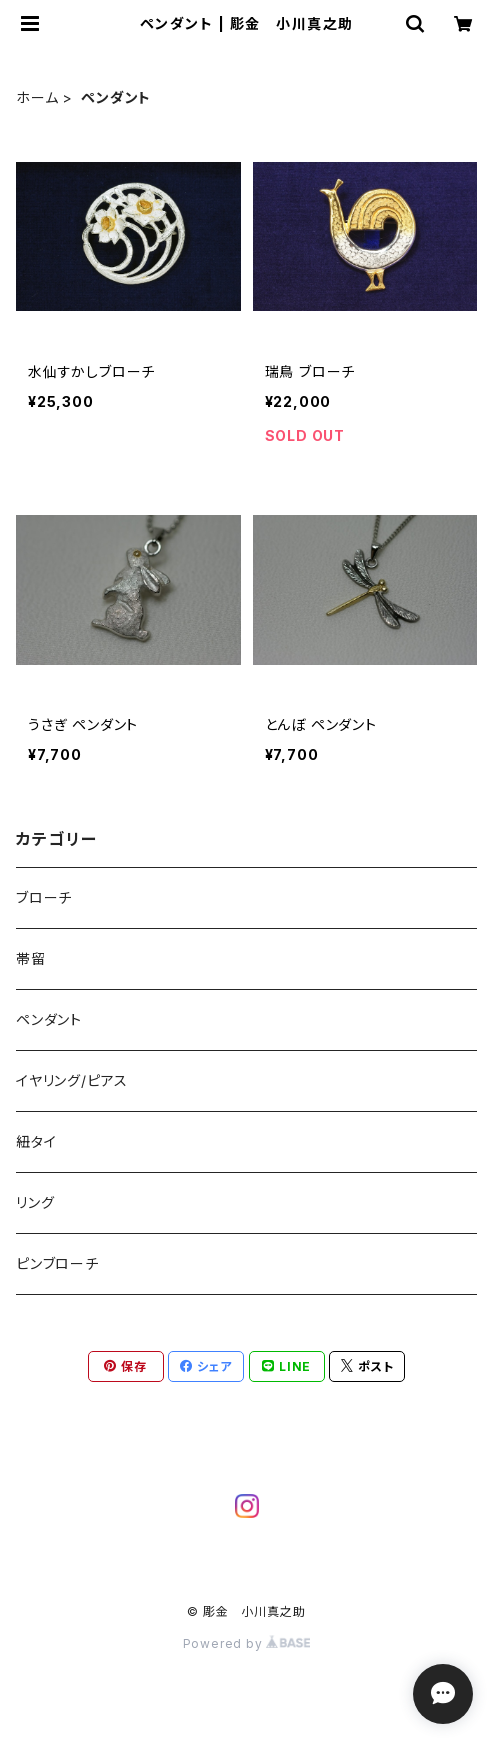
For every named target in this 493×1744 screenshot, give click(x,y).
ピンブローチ (57, 1263)
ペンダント (49, 1019)
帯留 (31, 958)
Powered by (247, 1643)
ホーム (37, 97)
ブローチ (44, 897)
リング (35, 1202)
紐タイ (36, 1141)
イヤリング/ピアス (72, 1080)
